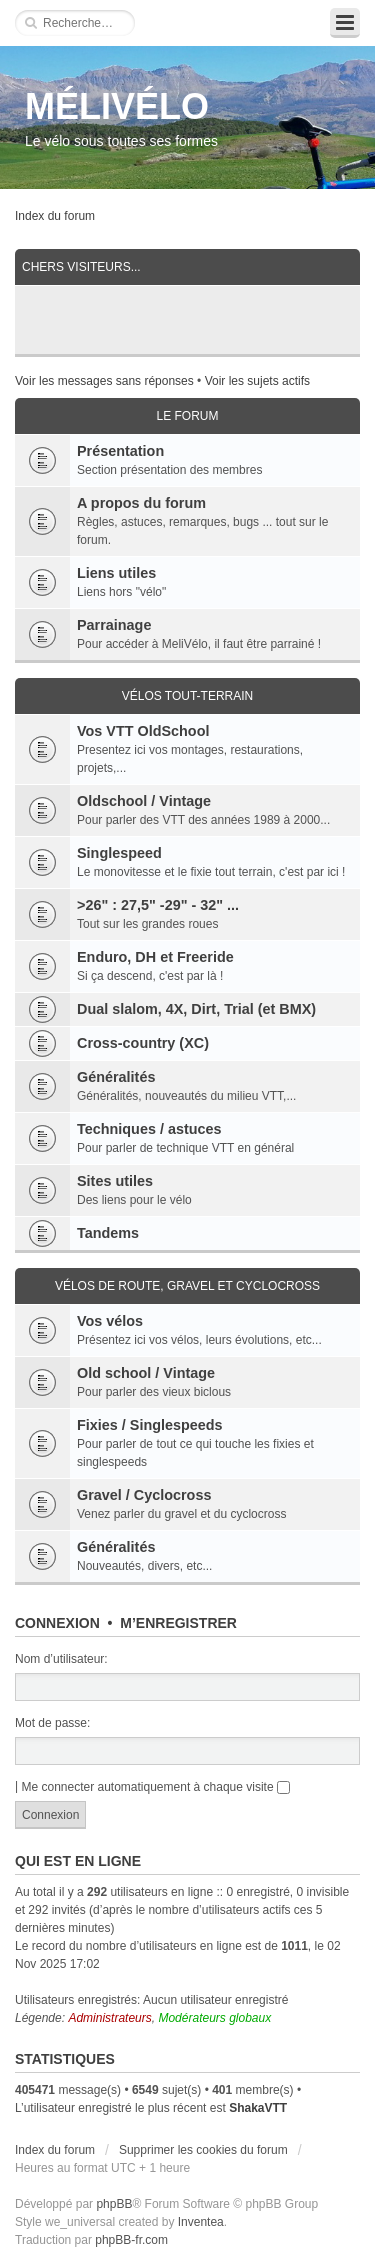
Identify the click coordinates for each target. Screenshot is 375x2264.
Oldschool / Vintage (144, 801)
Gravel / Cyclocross (144, 1495)
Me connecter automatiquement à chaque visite (155, 1787)
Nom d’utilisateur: (61, 1659)
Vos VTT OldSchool (143, 731)
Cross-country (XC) (143, 1043)
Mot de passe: (52, 1723)
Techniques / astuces (149, 1129)
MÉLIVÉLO (117, 106)
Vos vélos (110, 1321)
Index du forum (55, 216)
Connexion (57, 1623)
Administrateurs (109, 2018)
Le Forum (187, 416)
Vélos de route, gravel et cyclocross (187, 1286)
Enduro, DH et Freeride (155, 957)
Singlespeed (119, 853)
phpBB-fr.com (131, 2240)
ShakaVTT (258, 2108)
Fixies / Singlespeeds (150, 1425)
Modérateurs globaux (214, 2018)
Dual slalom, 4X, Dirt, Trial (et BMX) (196, 1009)
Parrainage (114, 625)
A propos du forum (141, 503)
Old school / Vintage (146, 1373)
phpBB (114, 2204)
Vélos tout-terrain (188, 696)
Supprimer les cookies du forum (203, 2150)
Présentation (120, 451)
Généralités (116, 1077)
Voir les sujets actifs (257, 381)
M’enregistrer (178, 1623)
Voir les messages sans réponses (104, 381)
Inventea (201, 2222)
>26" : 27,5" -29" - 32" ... (158, 905)
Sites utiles (115, 1181)
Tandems (108, 1233)
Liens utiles (116, 573)
